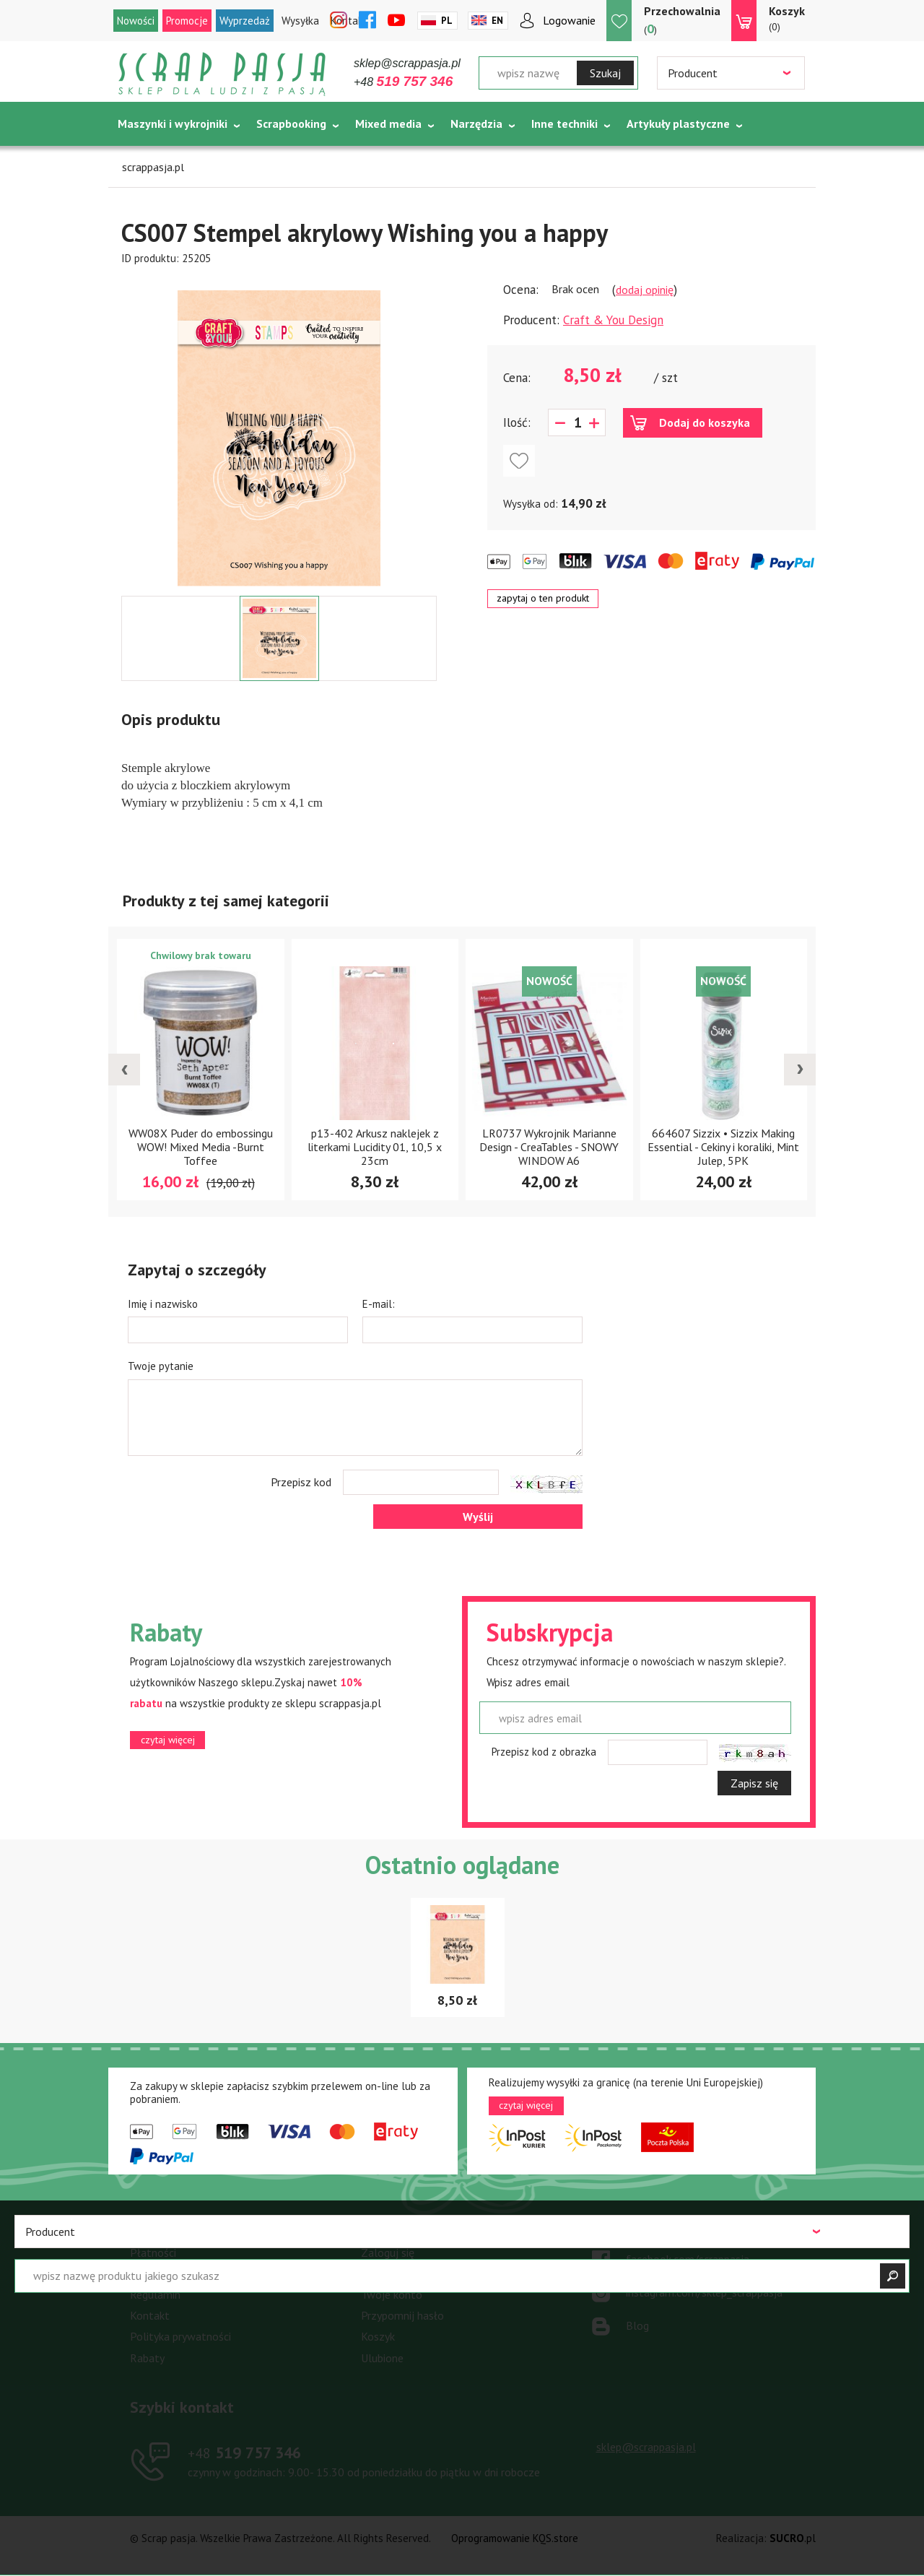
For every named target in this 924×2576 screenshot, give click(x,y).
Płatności (153, 2252)
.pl (793, 2538)
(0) (787, 18)
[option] (279, 431)
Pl (447, 20)
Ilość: (517, 422)
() (682, 20)
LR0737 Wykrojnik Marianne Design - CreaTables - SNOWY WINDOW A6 (549, 1147)
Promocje (187, 20)
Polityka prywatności (180, 2336)
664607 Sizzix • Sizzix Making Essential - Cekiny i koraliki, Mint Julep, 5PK (723, 1147)
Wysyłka (300, 20)
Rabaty (147, 2358)
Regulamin (155, 2294)
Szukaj (605, 73)
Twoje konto (391, 2294)
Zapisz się (754, 1783)
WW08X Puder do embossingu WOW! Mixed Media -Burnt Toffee (200, 1147)
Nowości (135, 20)
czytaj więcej (168, 1739)
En (497, 20)
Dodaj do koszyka (704, 422)
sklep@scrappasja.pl (407, 63)
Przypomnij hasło (402, 2315)
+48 (403, 82)
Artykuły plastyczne (678, 123)
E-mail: (378, 1304)
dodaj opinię (645, 289)
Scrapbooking (291, 123)
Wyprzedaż (244, 20)
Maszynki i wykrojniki (172, 123)
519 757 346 (244, 2452)
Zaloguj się (387, 2252)
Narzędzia (476, 123)
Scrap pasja (222, 74)
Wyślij (478, 1516)
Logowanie (569, 20)
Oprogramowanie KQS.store (514, 2538)
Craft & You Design (613, 320)
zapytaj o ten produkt (543, 597)
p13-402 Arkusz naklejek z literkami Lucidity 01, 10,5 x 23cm (375, 1147)
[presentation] (124, 1069)
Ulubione (382, 2358)
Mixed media (388, 123)
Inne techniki (564, 123)
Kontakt (150, 2315)
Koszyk (378, 2336)
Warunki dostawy (171, 2273)
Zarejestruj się (395, 2273)
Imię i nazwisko (163, 1304)
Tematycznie (152, 159)
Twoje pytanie (160, 1366)
